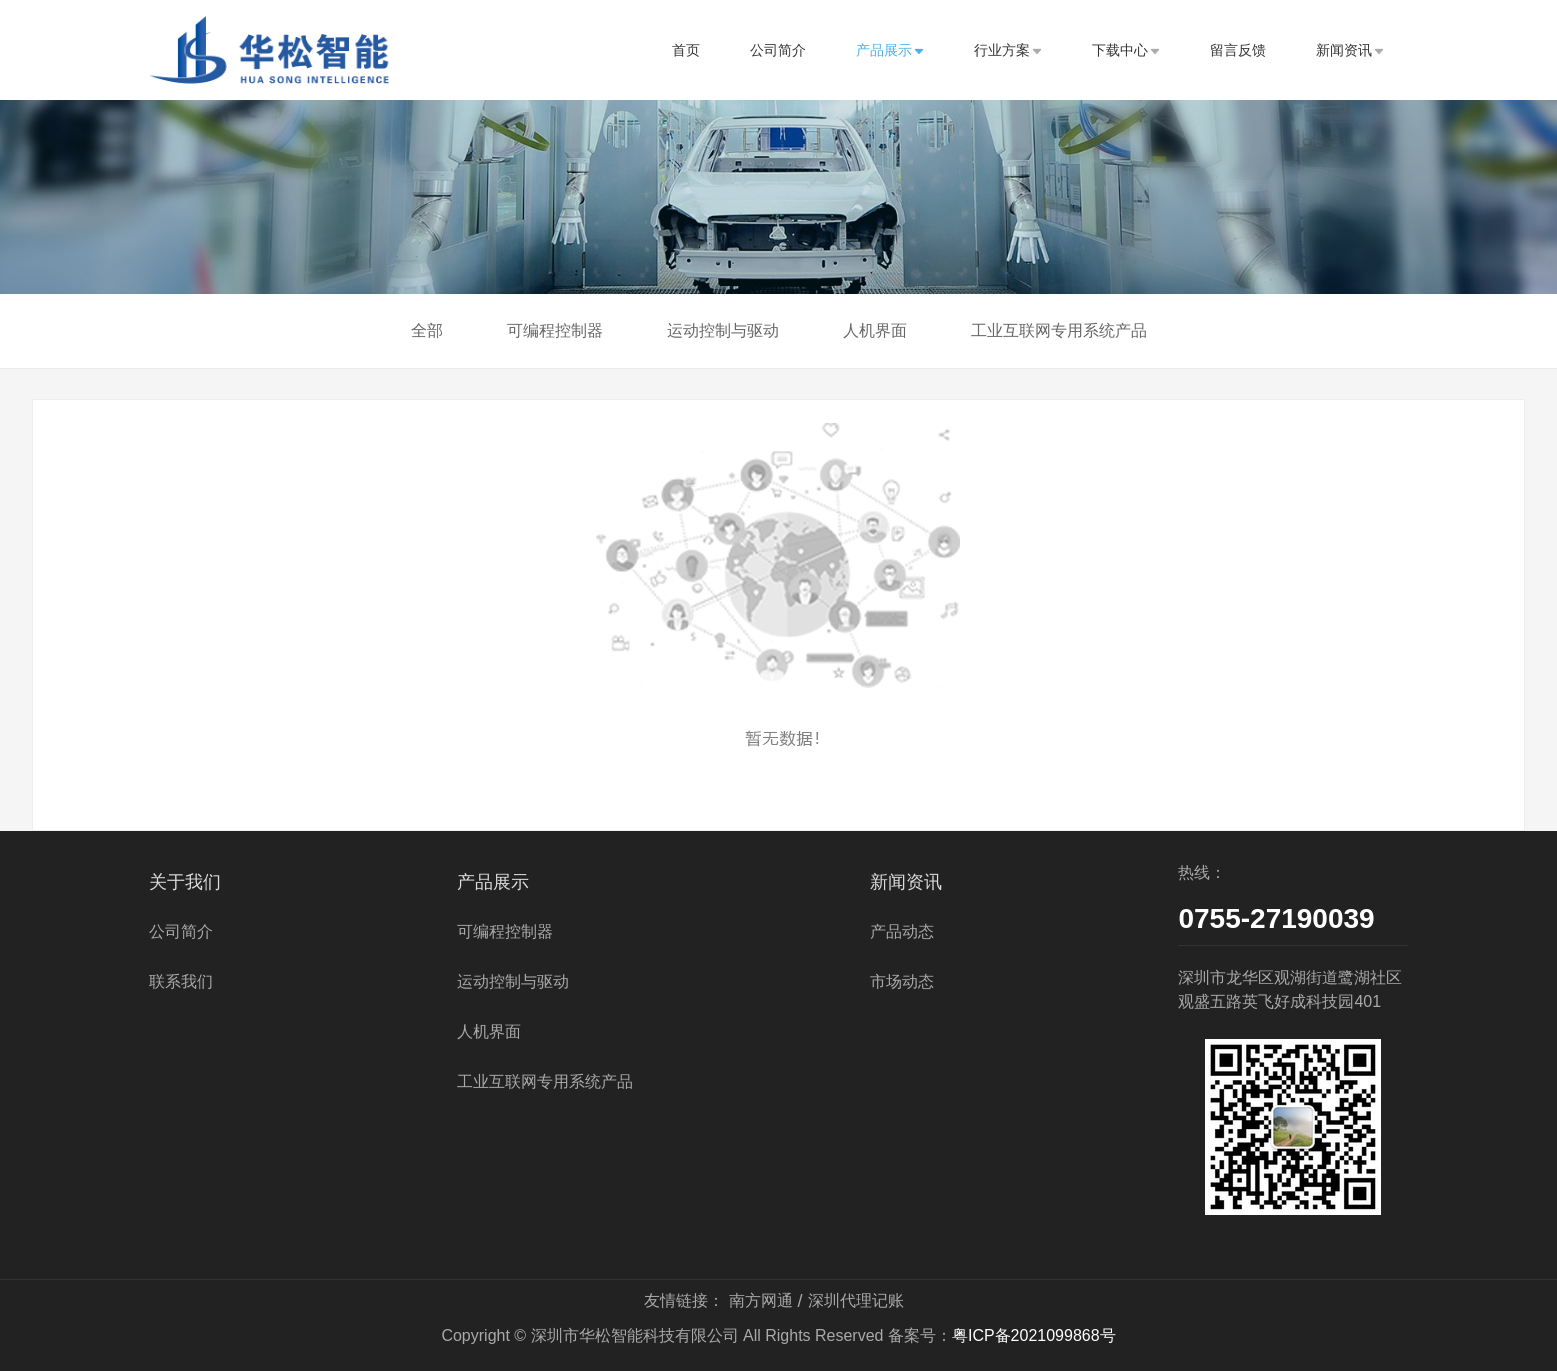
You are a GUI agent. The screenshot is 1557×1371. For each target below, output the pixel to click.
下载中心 (1126, 50)
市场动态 (902, 981)
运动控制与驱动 (723, 330)
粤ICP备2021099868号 (1034, 1335)
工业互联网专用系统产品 (1059, 330)
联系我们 (181, 981)
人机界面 (875, 330)
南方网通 (761, 1300)
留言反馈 (1238, 50)
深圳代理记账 (856, 1300)
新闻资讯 (1350, 50)
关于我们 (185, 882)
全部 (427, 330)
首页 (686, 50)
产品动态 (902, 931)
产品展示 (890, 50)
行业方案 (1008, 50)
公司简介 (778, 50)
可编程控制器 (555, 330)
